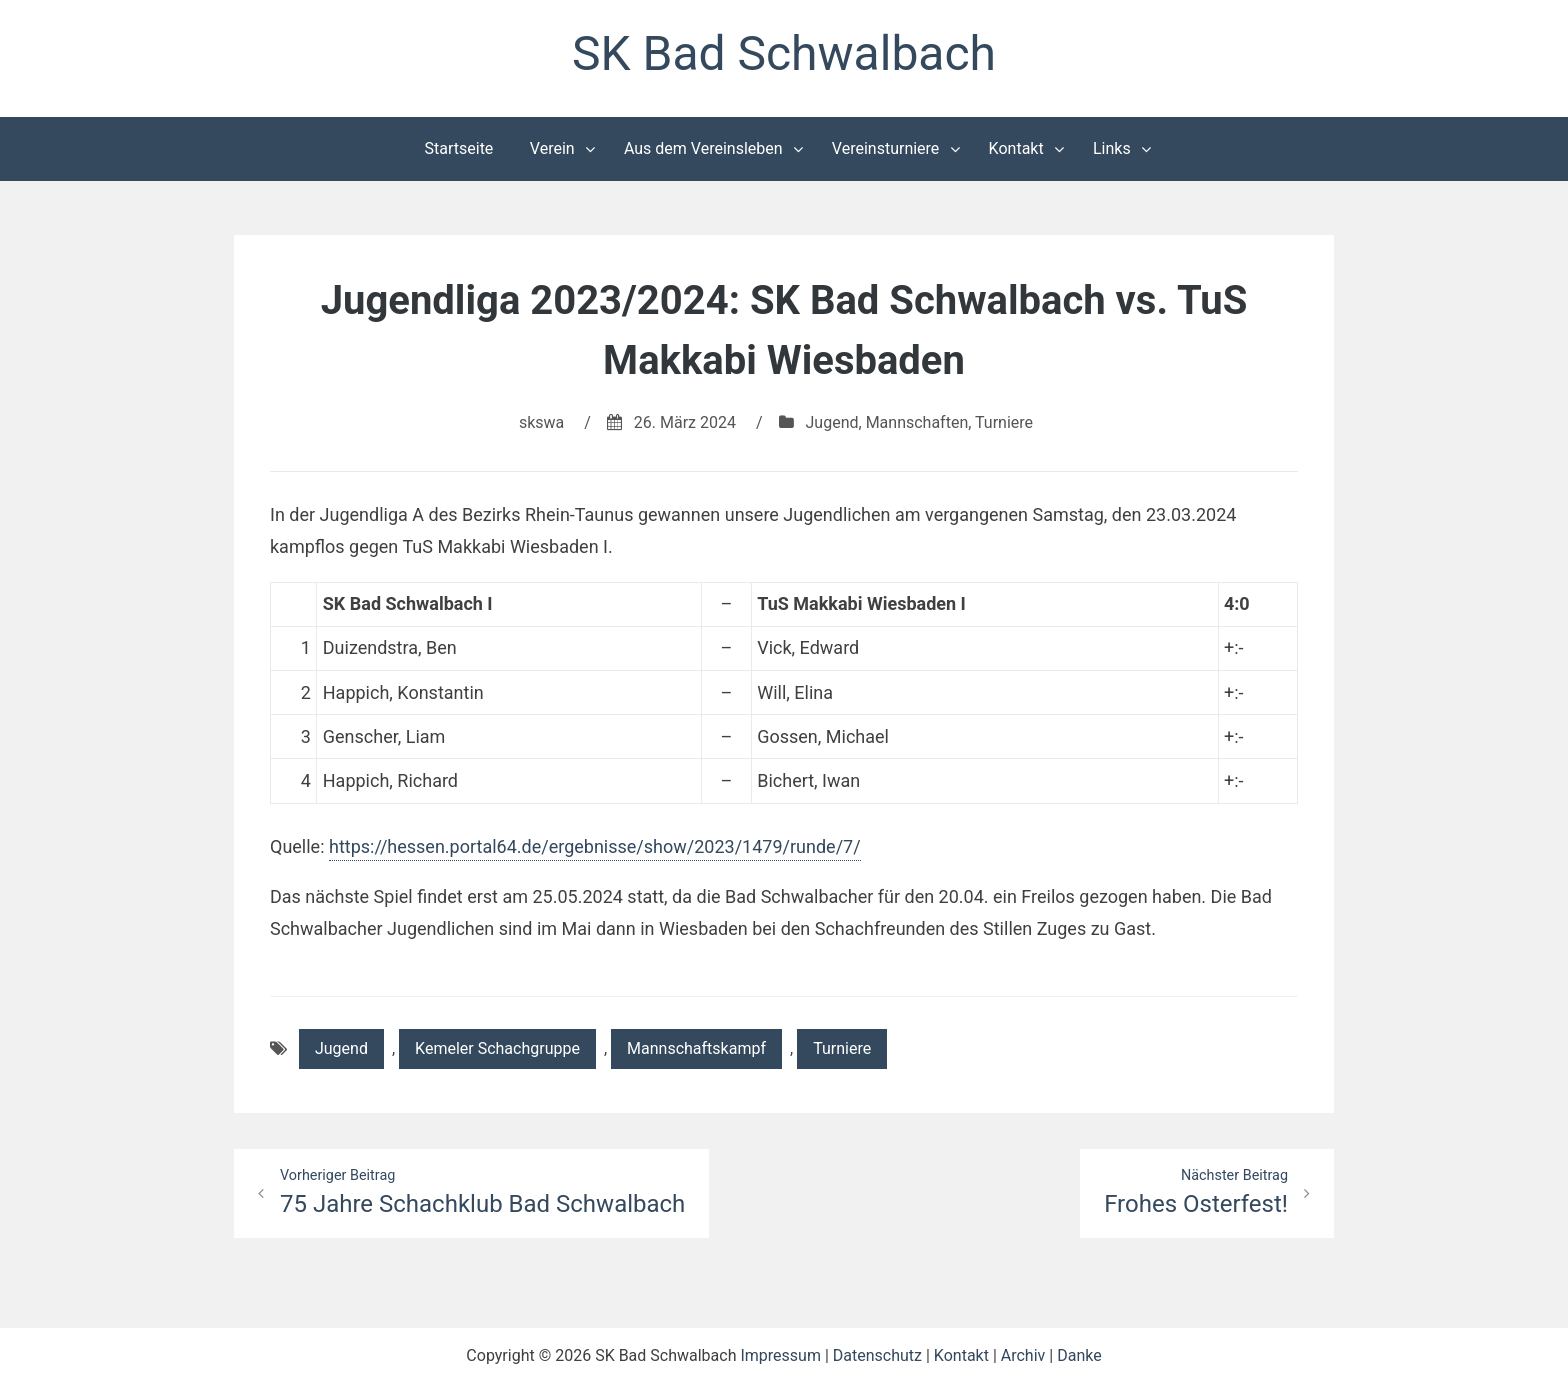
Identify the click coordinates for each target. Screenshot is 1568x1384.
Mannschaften (917, 422)
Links (1112, 148)
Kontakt (1016, 148)
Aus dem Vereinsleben (703, 148)
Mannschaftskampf (696, 1048)
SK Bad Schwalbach (784, 53)
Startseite (459, 148)
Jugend (832, 422)
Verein (552, 148)
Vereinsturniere (886, 148)
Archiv (1023, 1355)
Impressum (780, 1355)
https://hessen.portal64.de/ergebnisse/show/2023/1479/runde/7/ (595, 846)
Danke (1079, 1355)
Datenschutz (877, 1355)
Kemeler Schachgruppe (497, 1048)
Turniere (1004, 422)
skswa (541, 422)
